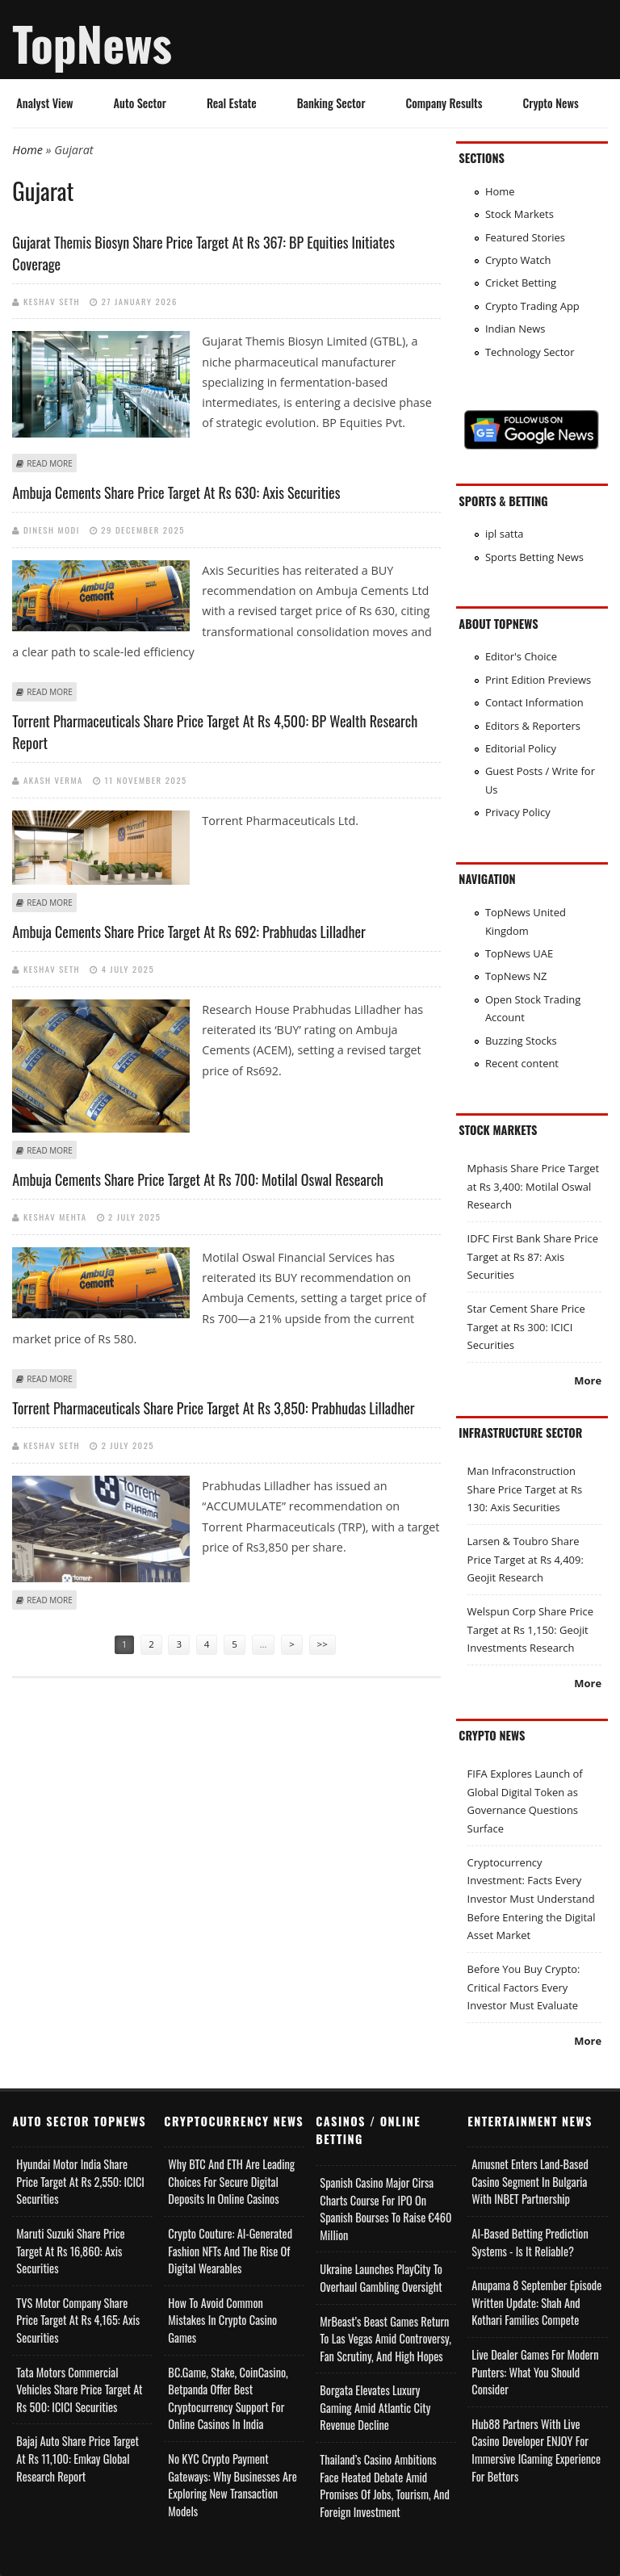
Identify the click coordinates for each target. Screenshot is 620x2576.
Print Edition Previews (538, 679)
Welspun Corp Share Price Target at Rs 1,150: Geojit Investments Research (530, 1629)
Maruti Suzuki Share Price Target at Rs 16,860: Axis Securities (70, 2251)
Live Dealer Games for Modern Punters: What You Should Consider (534, 2372)
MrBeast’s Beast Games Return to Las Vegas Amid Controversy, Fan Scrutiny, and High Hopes (385, 2338)
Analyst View (44, 102)
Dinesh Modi (51, 529)
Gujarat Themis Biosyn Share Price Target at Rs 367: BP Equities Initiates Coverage (203, 253)
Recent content (522, 1063)
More (587, 1380)
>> (322, 1644)
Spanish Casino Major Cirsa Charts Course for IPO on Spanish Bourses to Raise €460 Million (385, 2208)
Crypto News (551, 102)
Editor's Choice (521, 656)
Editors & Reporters (532, 725)
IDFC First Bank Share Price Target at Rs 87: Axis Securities (532, 1256)
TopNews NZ (516, 976)
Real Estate (232, 102)
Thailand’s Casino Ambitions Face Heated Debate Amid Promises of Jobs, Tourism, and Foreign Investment (384, 2485)
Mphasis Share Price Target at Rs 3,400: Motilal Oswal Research (533, 1186)
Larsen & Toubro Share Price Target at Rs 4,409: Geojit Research (525, 1559)
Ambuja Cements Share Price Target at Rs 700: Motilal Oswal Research (197, 1179)
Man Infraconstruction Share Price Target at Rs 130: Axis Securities (525, 1489)
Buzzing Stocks (521, 1040)
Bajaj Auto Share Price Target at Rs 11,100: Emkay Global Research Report (77, 2458)
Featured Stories (525, 237)
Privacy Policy (518, 812)
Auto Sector (140, 102)
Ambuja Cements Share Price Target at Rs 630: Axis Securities (176, 492)
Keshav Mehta (55, 1216)
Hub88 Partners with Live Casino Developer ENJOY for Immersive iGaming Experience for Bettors (536, 2450)
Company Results (443, 102)
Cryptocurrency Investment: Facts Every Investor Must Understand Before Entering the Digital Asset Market (531, 1899)
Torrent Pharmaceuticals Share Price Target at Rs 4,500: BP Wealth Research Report (214, 731)
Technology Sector (530, 352)
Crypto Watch (518, 260)
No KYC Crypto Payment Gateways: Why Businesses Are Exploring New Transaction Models (232, 2484)
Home (27, 149)
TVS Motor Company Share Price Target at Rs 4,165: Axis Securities (78, 2320)
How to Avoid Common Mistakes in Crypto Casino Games (222, 2320)
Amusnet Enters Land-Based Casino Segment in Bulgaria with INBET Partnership (530, 2181)
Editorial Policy (520, 748)
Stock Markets (519, 214)
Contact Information (534, 702)
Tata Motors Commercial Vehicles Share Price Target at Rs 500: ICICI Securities (79, 2389)
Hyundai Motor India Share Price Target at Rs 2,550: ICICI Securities (80, 2181)
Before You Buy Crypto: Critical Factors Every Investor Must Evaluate (523, 1987)
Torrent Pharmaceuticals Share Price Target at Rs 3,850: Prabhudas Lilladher (213, 1407)
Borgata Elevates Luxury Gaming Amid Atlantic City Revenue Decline (375, 2407)
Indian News (515, 328)
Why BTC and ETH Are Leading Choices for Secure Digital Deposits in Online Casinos (231, 2181)
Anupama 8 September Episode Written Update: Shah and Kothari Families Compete (536, 2302)
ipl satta (504, 533)
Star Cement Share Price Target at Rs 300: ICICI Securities (526, 1326)
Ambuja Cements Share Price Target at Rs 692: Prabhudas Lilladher (188, 931)
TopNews (92, 42)
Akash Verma (53, 779)
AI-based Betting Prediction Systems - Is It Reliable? (529, 2242)
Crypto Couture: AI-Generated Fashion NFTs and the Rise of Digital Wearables (230, 2251)
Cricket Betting (520, 282)
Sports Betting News (534, 557)
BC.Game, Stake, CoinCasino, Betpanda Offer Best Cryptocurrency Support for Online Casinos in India (227, 2398)
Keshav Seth (51, 301)
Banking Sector (331, 102)
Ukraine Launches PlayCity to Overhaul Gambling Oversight (381, 2277)
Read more (49, 463)
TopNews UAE (519, 953)
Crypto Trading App (532, 306)
